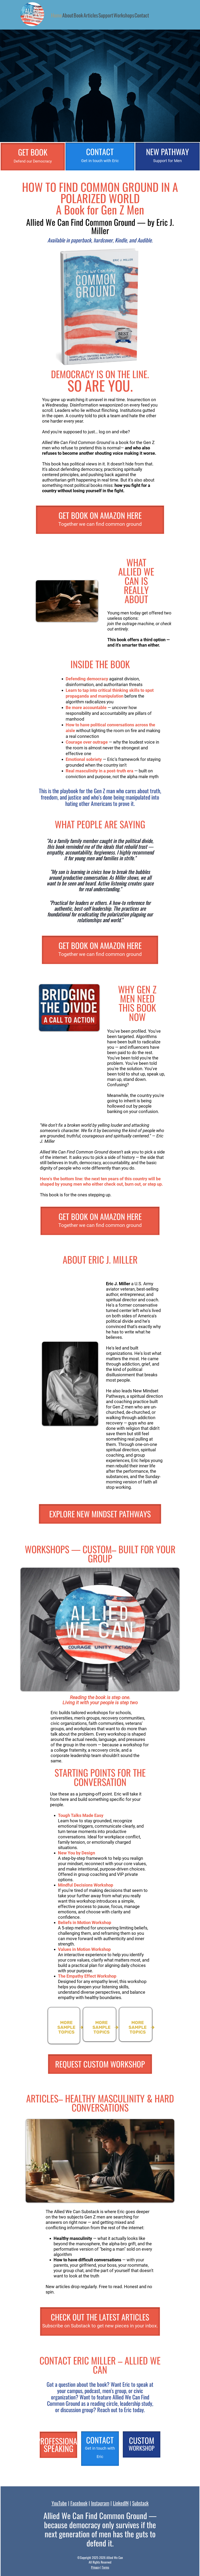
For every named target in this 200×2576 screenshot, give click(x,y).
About (67, 15)
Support (105, 15)
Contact (142, 15)
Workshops (123, 15)
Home (56, 15)
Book (78, 15)
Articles (91, 15)
